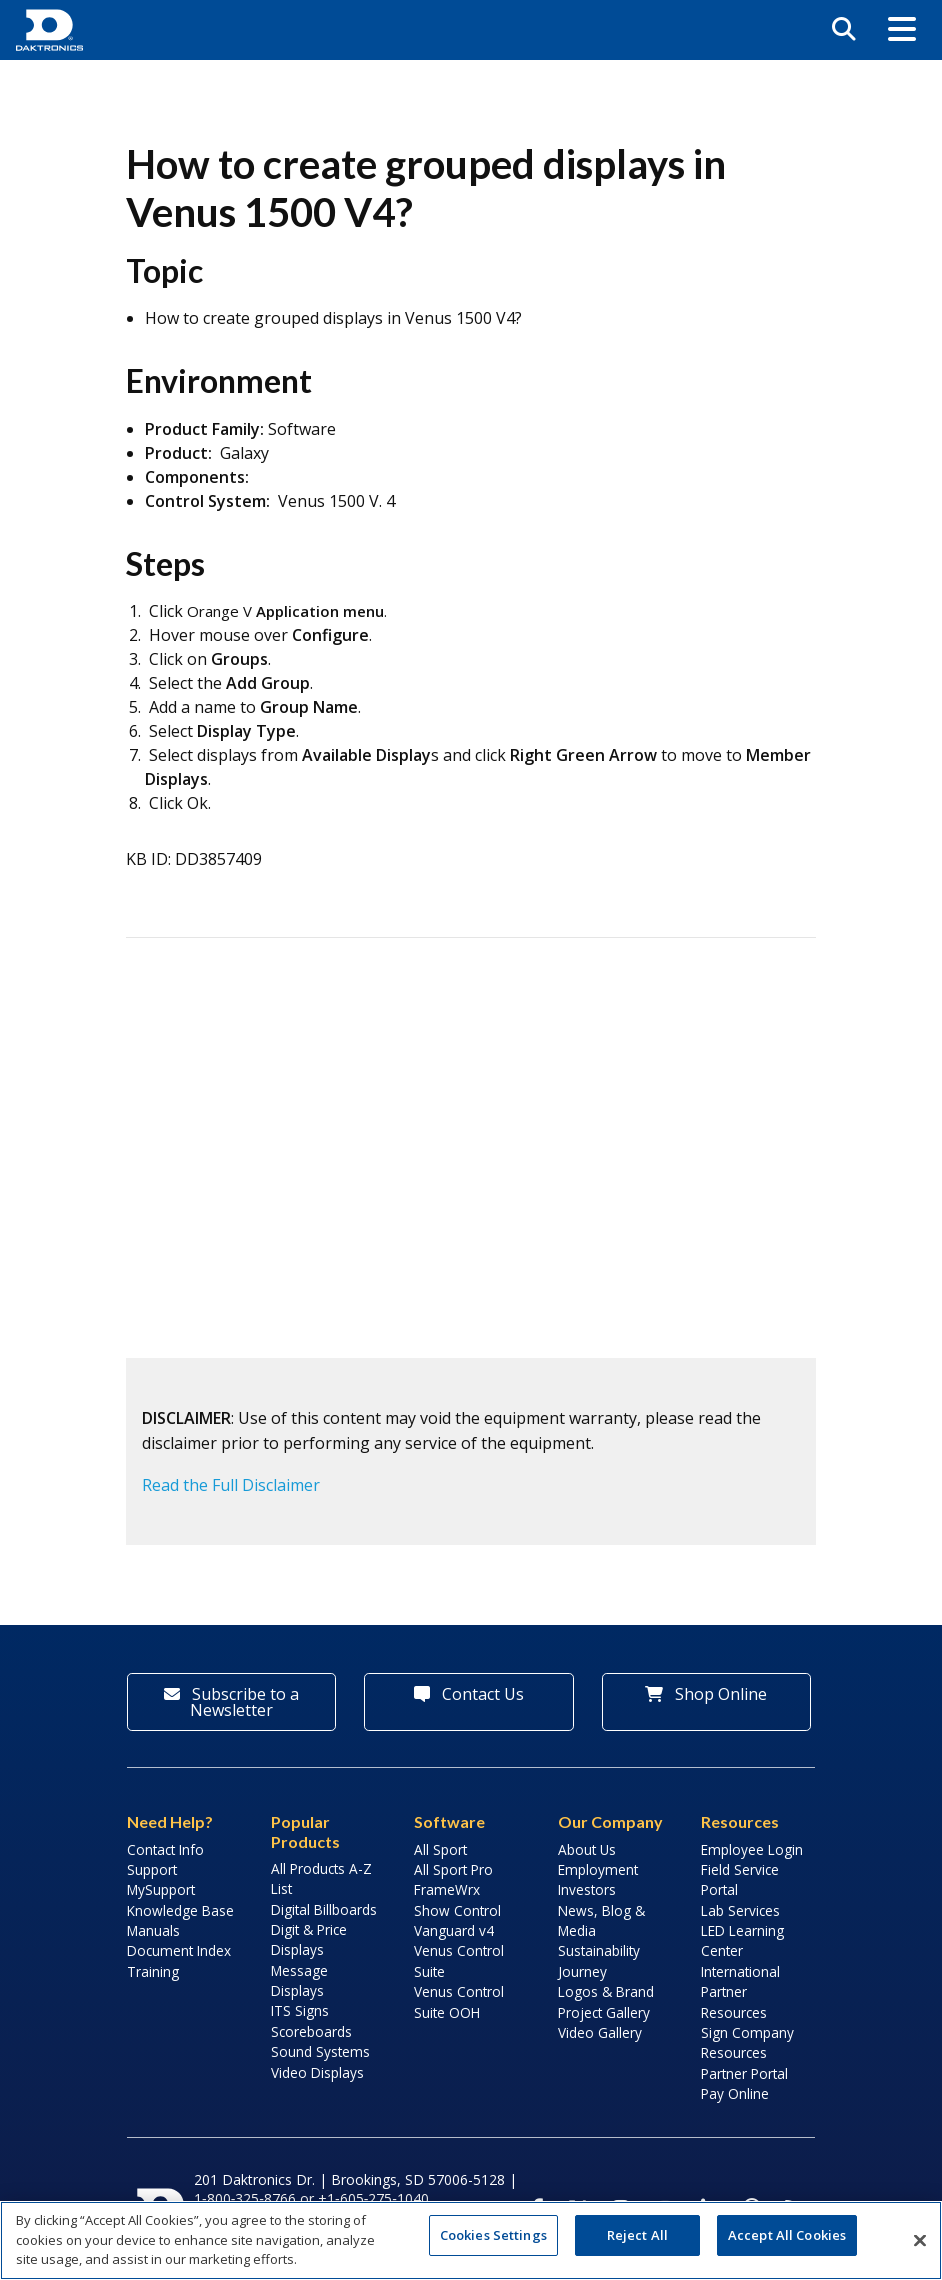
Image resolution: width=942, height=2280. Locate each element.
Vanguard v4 (454, 1930)
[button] (902, 30)
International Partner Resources (740, 1992)
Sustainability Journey (599, 1960)
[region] (471, 2240)
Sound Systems (320, 2051)
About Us (587, 1849)
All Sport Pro (453, 1869)
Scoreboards (311, 2031)
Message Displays (299, 1980)
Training (153, 1971)
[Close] (920, 2240)
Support (152, 1869)
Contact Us (469, 1694)
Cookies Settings (493, 2235)
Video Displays (317, 2072)
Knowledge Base (180, 1910)
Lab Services (740, 1910)
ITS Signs (300, 2010)
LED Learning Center (742, 1940)
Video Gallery (600, 2032)
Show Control (457, 1910)
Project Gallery (604, 2012)
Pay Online (735, 2093)
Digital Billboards (324, 1909)
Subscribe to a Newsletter (231, 1702)
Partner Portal (744, 2073)
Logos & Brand (606, 1991)
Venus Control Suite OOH (459, 2001)
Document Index (179, 1950)
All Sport (440, 1849)
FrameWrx (447, 1889)
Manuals (153, 1930)
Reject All (637, 2235)
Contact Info (165, 1849)
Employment (598, 1869)
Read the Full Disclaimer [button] (231, 1485)
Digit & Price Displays (309, 1939)
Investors (587, 1889)
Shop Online (706, 1694)
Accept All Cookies (787, 2235)
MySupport (161, 1889)
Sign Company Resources (747, 2042)
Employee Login (752, 1849)
